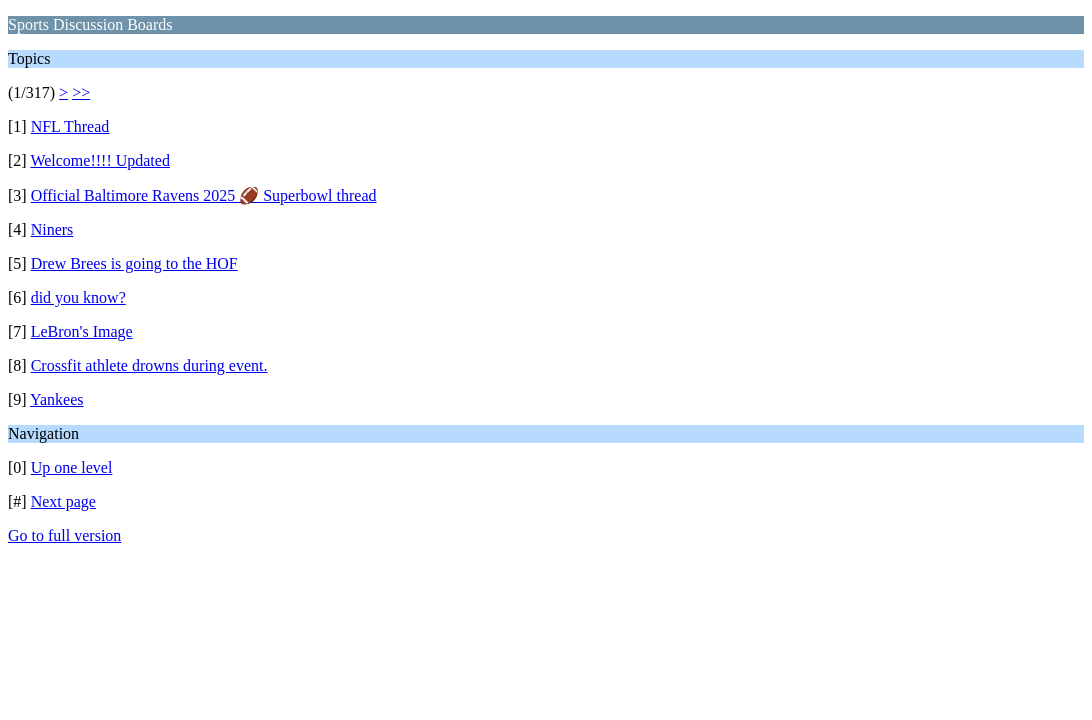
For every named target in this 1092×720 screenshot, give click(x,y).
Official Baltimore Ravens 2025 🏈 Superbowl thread (204, 195)
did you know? (78, 297)
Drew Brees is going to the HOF (134, 263)
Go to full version (64, 535)
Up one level (72, 467)
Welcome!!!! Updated (100, 160)
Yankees (56, 399)
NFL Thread (70, 126)
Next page (63, 501)
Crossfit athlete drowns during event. (149, 365)
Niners (52, 229)
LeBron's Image (82, 331)
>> (81, 92)
